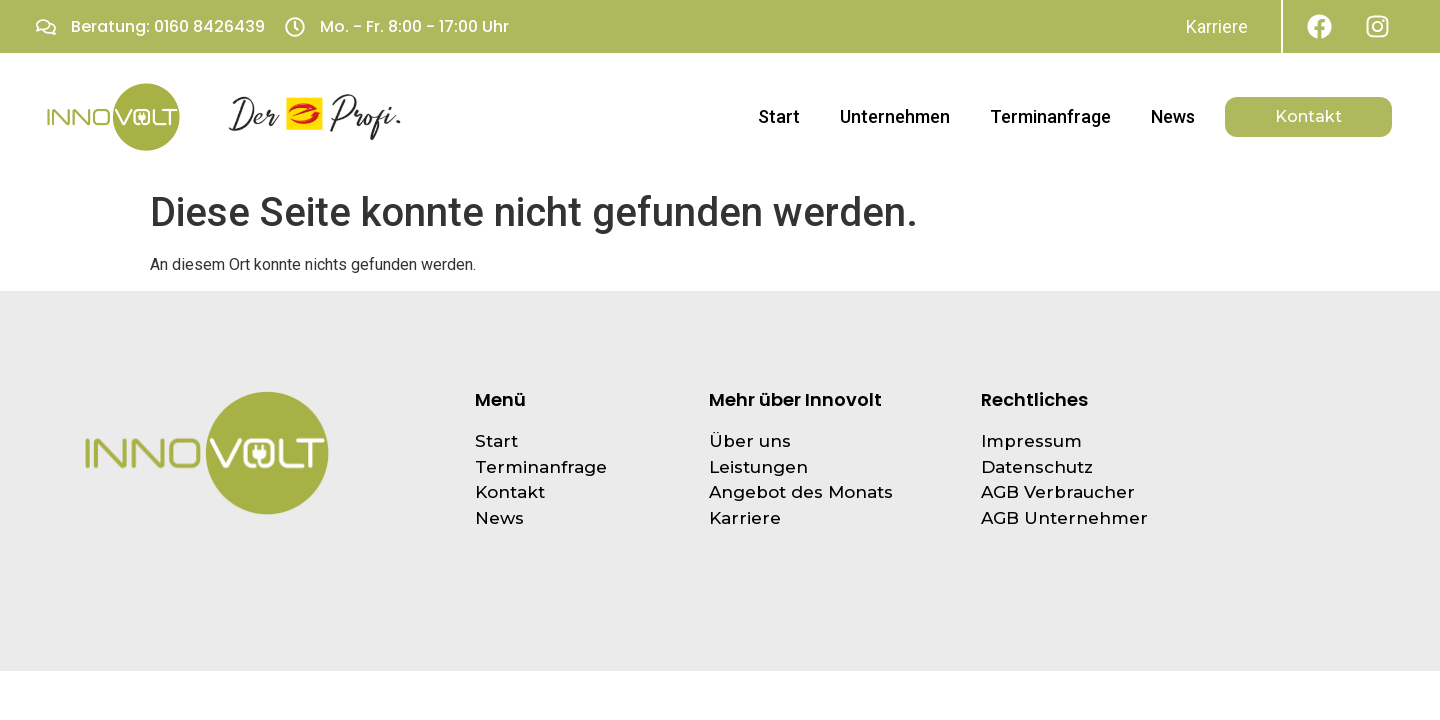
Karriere (1217, 26)
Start (779, 116)
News (1173, 116)
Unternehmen (895, 116)
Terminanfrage (1050, 116)
